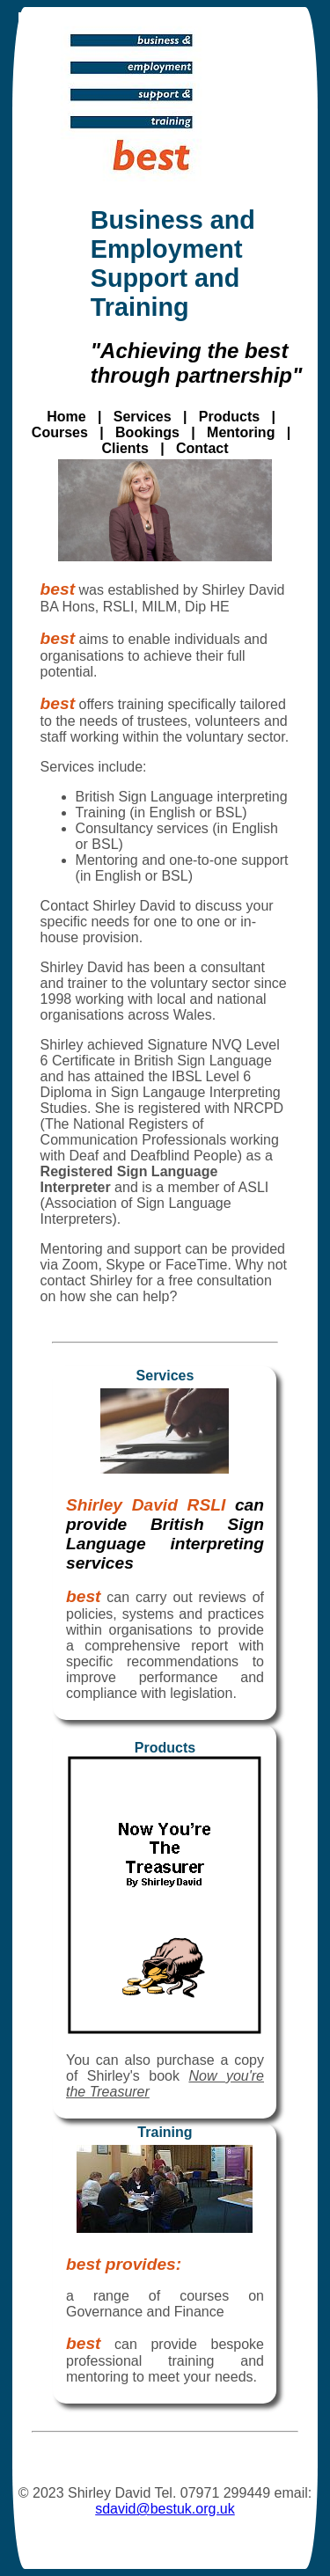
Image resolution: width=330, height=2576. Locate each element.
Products (229, 416)
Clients (124, 448)
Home (66, 416)
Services (143, 416)
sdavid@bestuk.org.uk (165, 2508)
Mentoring (241, 432)
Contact (202, 448)
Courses (60, 432)
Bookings (147, 432)
